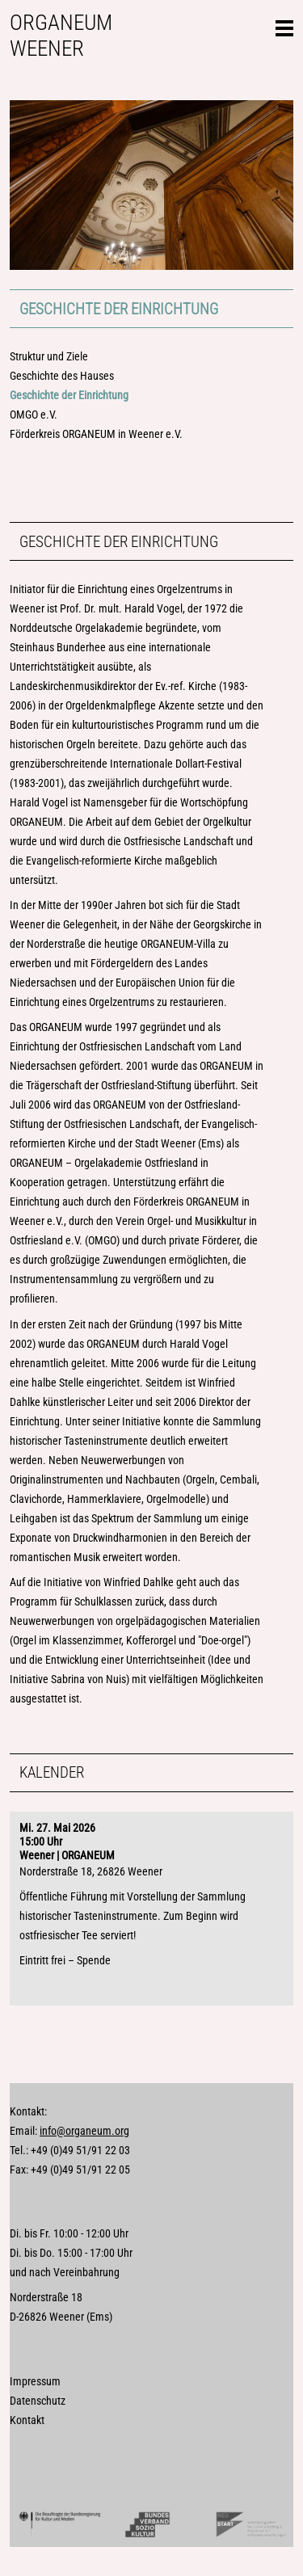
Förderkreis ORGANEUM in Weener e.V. (96, 434)
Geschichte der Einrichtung (118, 309)
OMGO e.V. (33, 415)
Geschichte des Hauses (62, 376)
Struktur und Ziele (49, 357)
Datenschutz (37, 2401)
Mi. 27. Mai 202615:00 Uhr (57, 1835)
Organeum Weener (61, 35)
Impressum (35, 2382)
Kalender (51, 1772)
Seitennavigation (284, 25)
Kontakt (27, 2420)
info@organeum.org (84, 2131)
